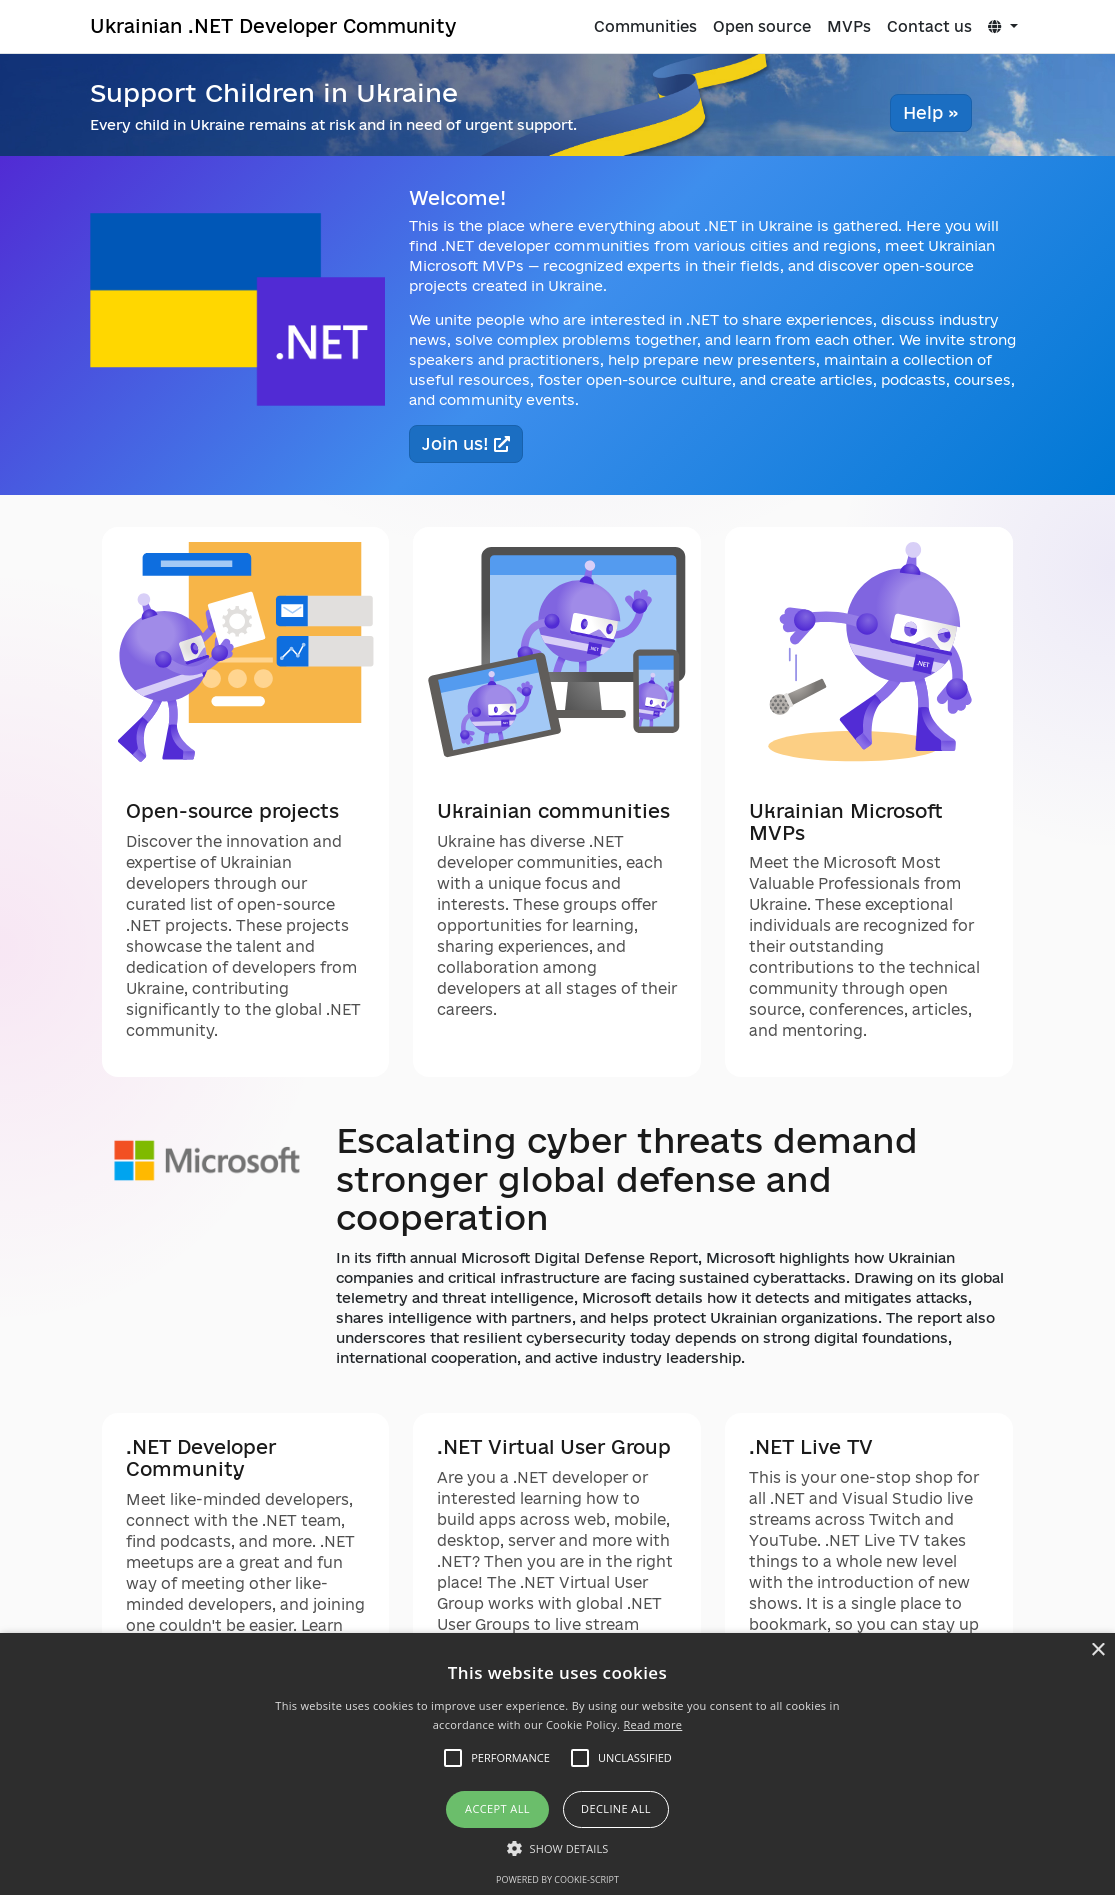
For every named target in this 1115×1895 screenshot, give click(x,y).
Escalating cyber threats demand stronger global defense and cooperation (627, 1178)
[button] (558, 1848)
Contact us (929, 26)
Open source (762, 26)
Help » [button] (931, 112)
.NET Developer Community (201, 1458)
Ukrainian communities (553, 811)
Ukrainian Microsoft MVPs (846, 822)
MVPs (849, 26)
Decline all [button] (616, 1808)
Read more (652, 1724)
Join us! (466, 443)
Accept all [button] (497, 1808)
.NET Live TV (811, 1447)
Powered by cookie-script (557, 1879)
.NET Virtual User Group (554, 1447)
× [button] (1097, 1650)
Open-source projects (232, 811)
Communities (645, 26)
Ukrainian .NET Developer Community (273, 25)
